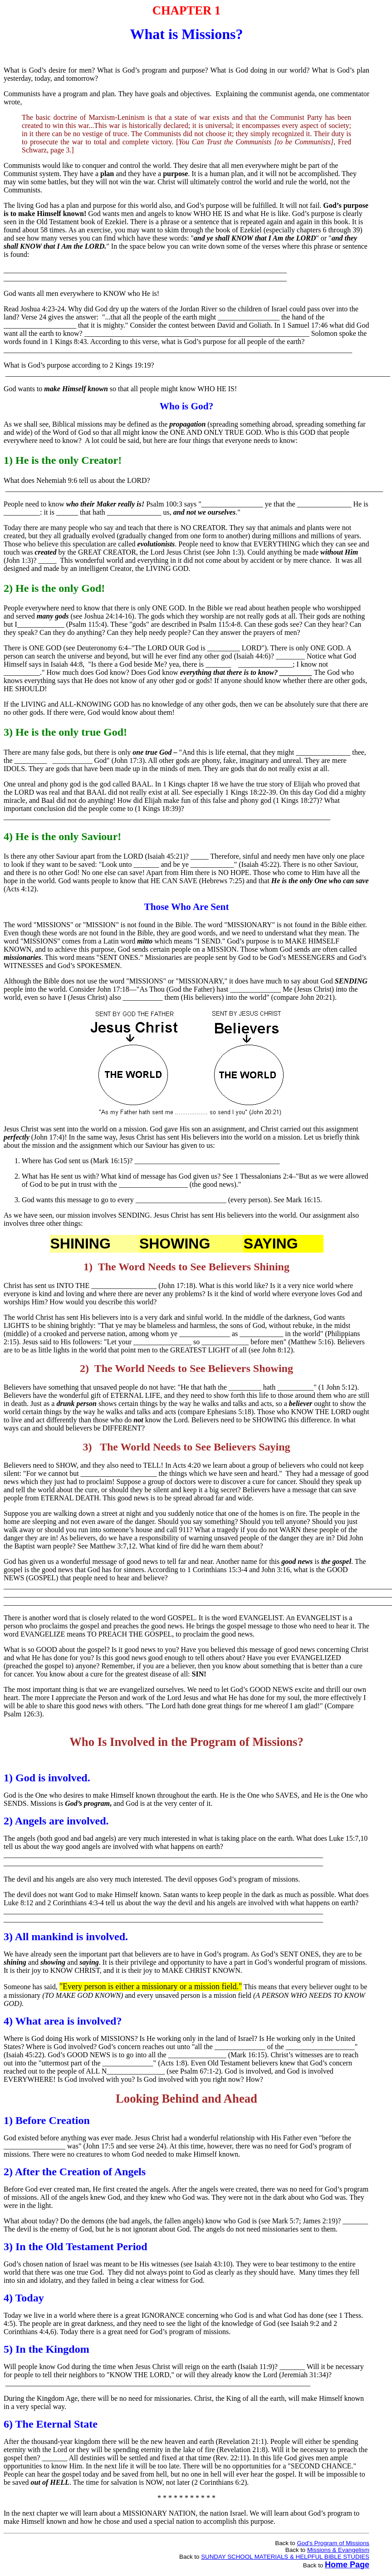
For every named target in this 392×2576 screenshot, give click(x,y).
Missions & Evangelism (338, 2550)
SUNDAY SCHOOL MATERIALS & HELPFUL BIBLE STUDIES (285, 2556)
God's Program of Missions (333, 2543)
